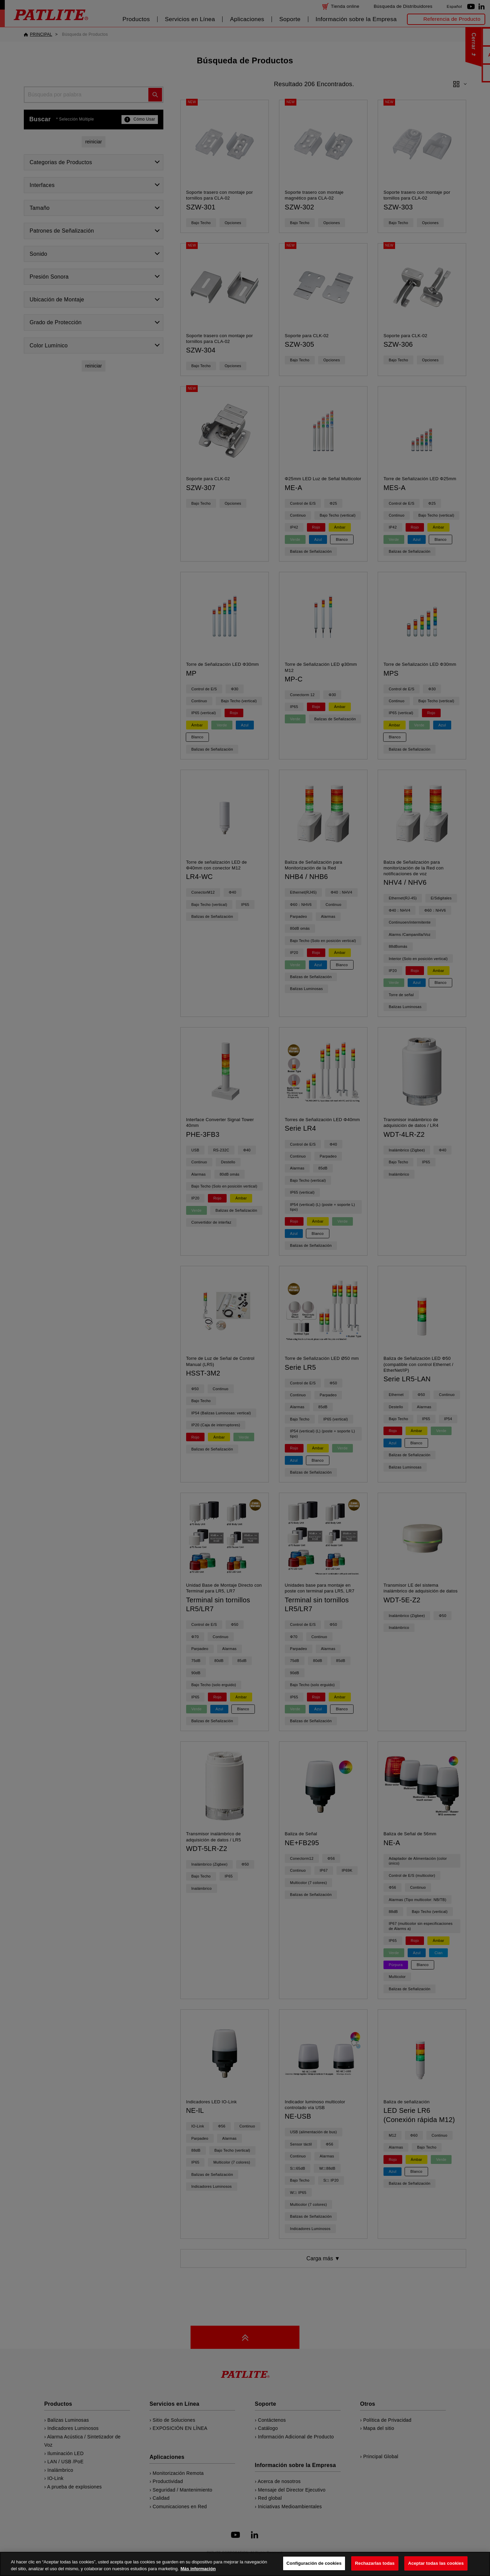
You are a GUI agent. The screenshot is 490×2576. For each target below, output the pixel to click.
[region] (245, 2564)
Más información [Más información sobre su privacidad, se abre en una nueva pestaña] (198, 2568)
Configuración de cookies (314, 2563)
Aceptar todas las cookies (436, 2563)
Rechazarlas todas (374, 2563)
